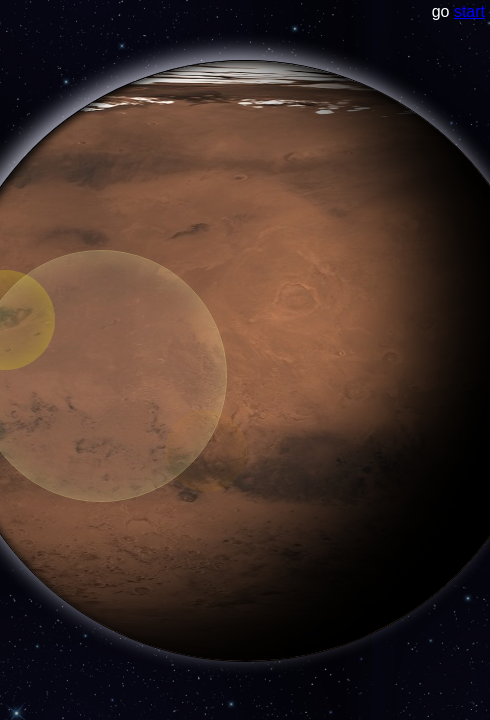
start (469, 11)
